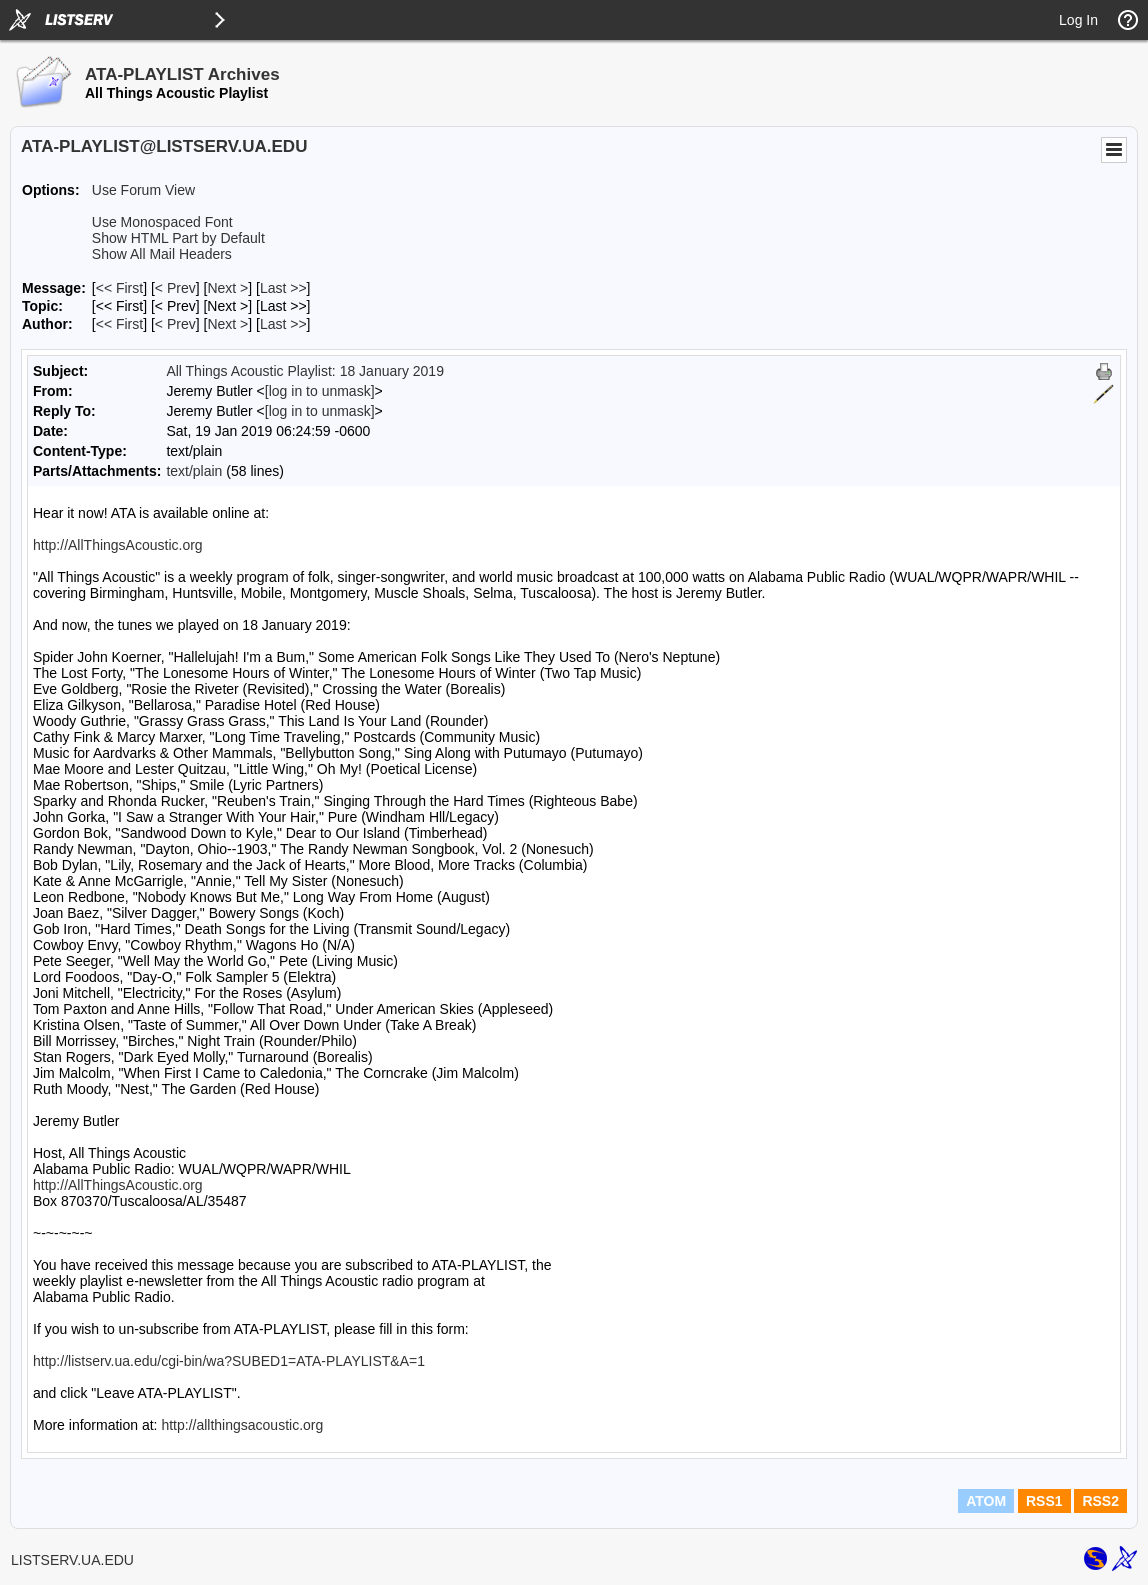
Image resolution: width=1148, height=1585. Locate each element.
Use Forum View (143, 190)
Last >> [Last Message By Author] (283, 324)
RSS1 (1044, 1501)
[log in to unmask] (320, 391)
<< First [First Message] (119, 288)
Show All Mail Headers (162, 254)
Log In (1078, 20)
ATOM (986, 1501)
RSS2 (1100, 1501)
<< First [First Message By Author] (119, 324)
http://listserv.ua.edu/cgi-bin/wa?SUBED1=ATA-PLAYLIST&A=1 (229, 1361)
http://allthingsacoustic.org (242, 1425)
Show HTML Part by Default (178, 238)
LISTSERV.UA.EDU (72, 1560)
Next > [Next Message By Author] (227, 324)
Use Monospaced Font (162, 222)
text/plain (194, 471)
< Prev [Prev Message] (175, 288)
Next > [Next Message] (227, 288)
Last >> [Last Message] (283, 288)
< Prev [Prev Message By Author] (175, 324)
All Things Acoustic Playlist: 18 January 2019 (305, 371)
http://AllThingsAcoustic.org (118, 545)
